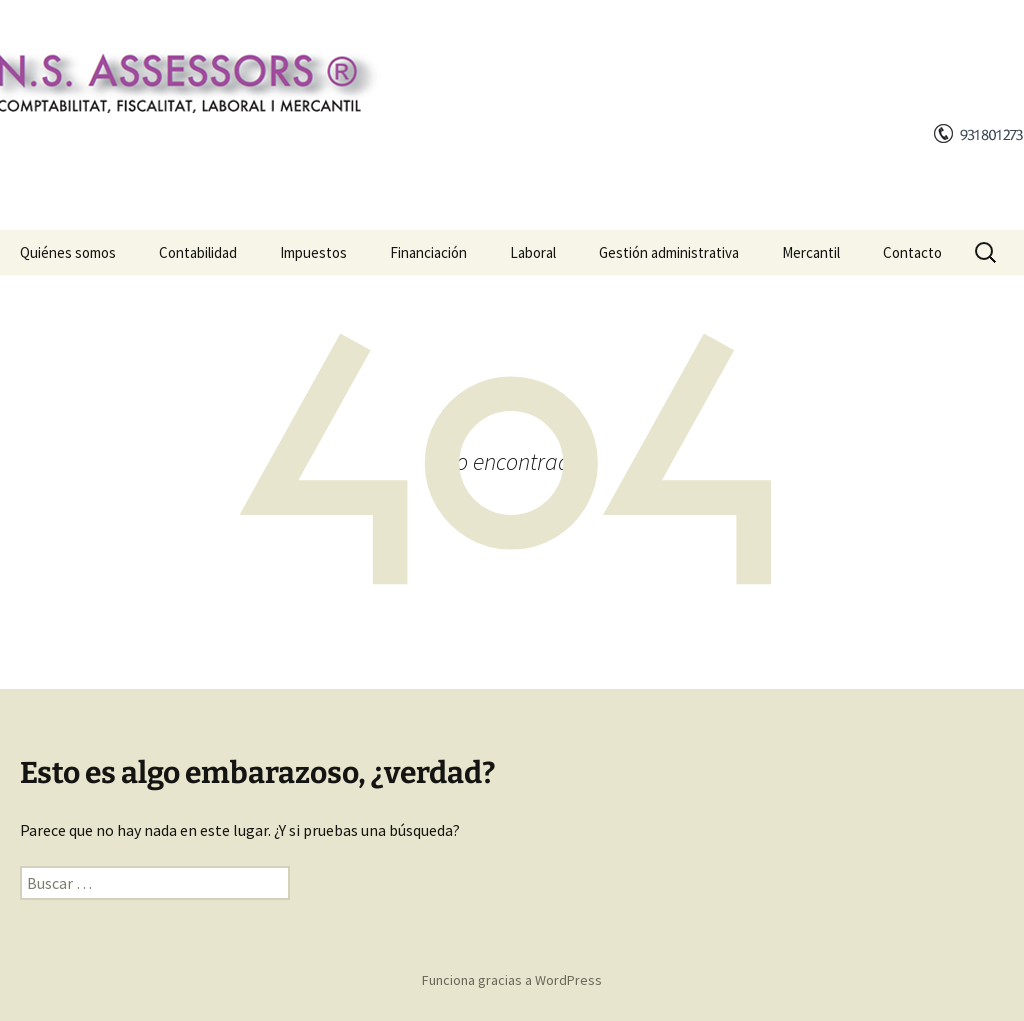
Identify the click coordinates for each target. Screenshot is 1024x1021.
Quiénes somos (68, 252)
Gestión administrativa (669, 252)
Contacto (912, 252)
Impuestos (313, 252)
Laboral (533, 252)
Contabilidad (198, 252)
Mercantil (811, 252)
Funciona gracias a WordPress (512, 980)
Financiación (428, 252)
